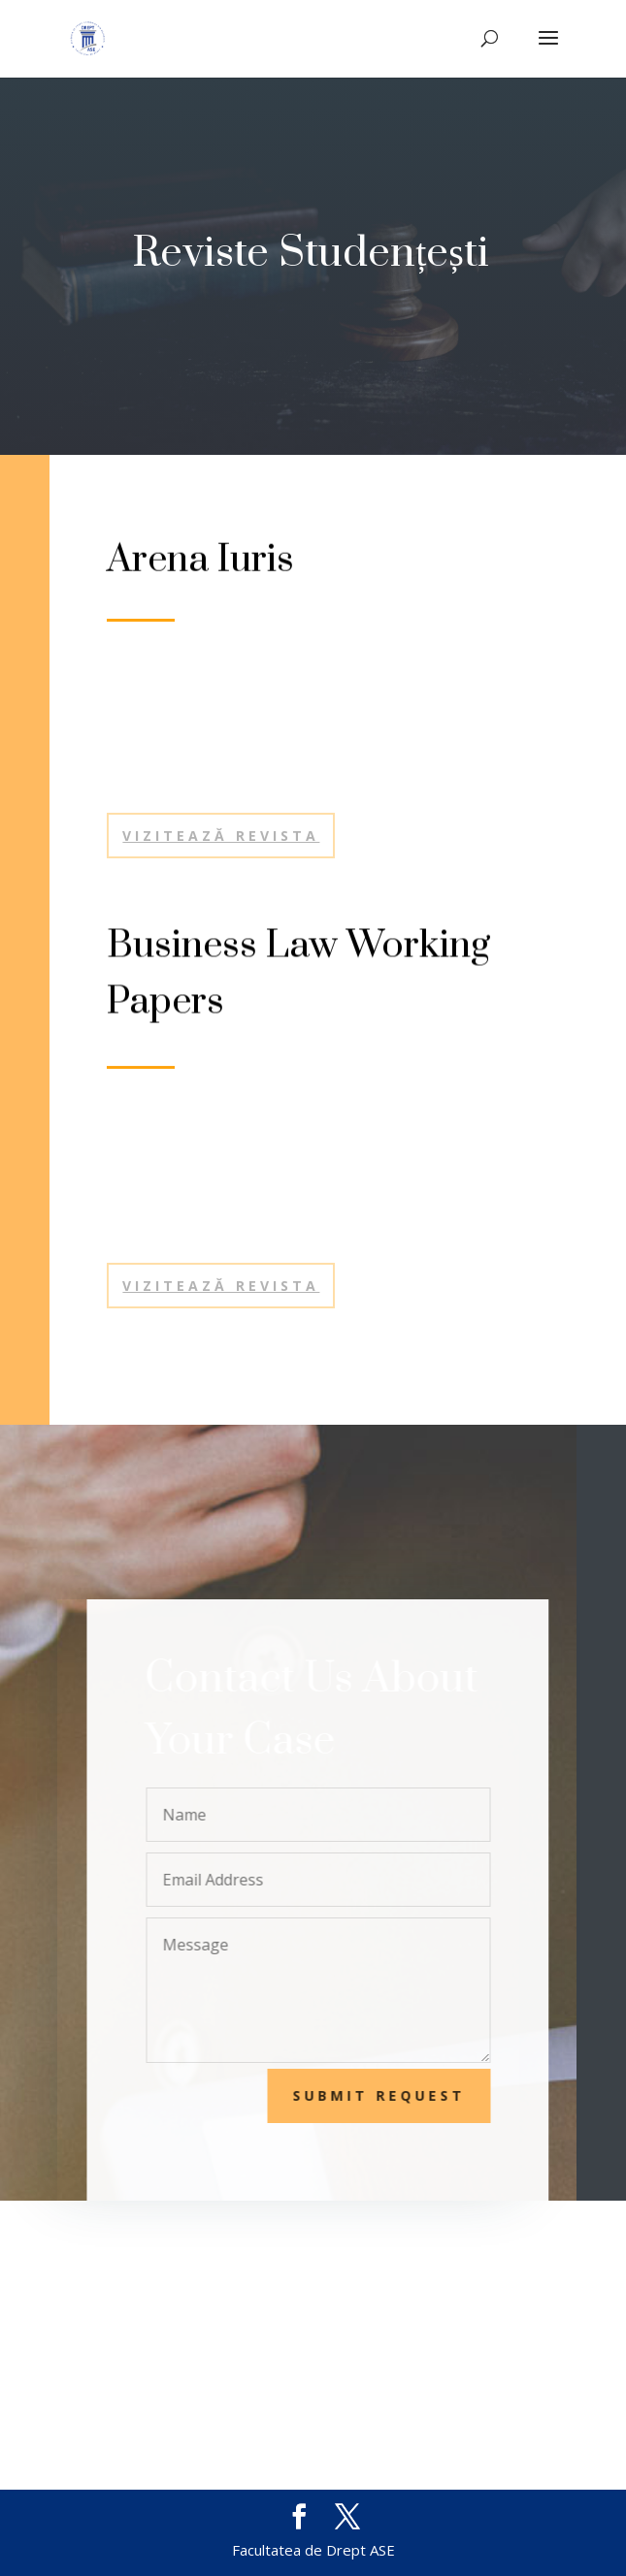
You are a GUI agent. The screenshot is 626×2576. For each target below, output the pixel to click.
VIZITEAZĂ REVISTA (220, 1285)
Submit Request (392, 2095)
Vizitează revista (220, 835)
